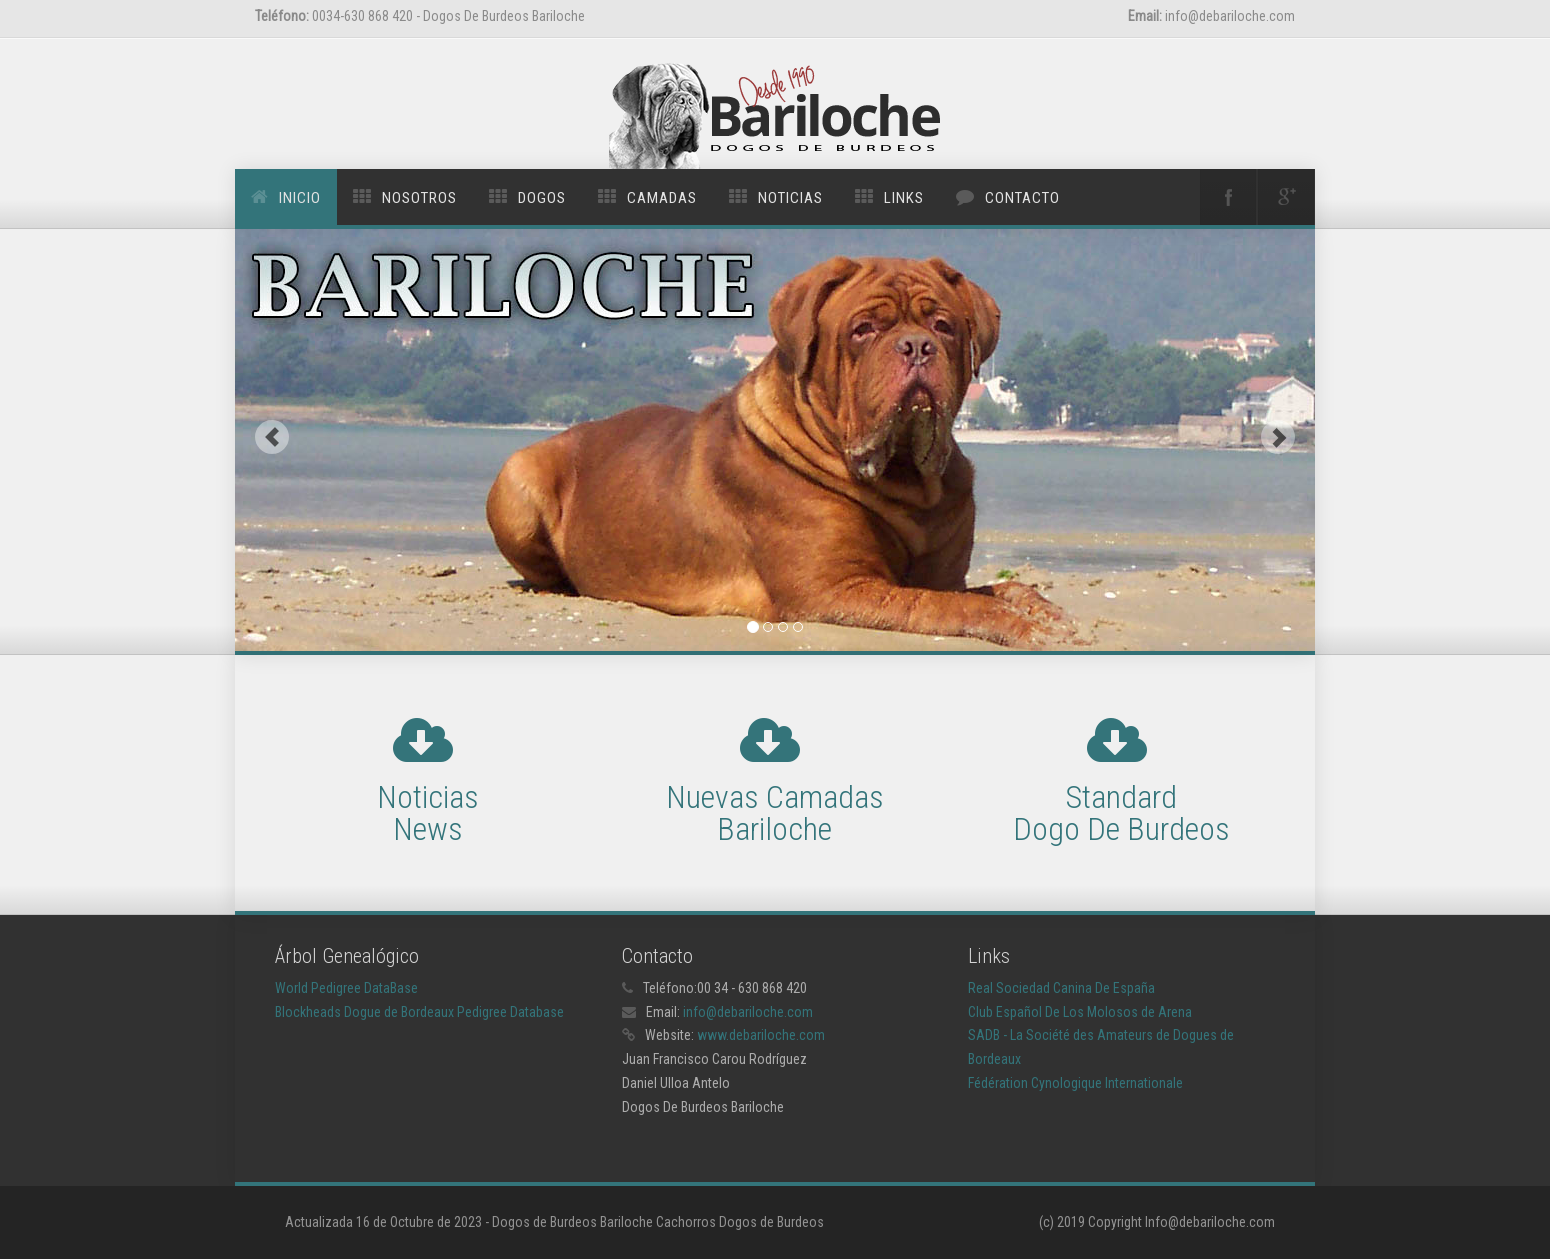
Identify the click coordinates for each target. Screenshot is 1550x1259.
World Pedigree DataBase (346, 988)
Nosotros (419, 198)
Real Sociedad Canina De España (1061, 988)
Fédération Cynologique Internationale (1075, 1083)
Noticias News (428, 813)
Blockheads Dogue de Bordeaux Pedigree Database (419, 1012)
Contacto (1022, 198)
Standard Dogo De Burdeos (1121, 813)
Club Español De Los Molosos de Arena (1080, 1012)
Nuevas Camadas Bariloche (775, 813)
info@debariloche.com (748, 1012)
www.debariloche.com (761, 1035)
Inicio (300, 198)
